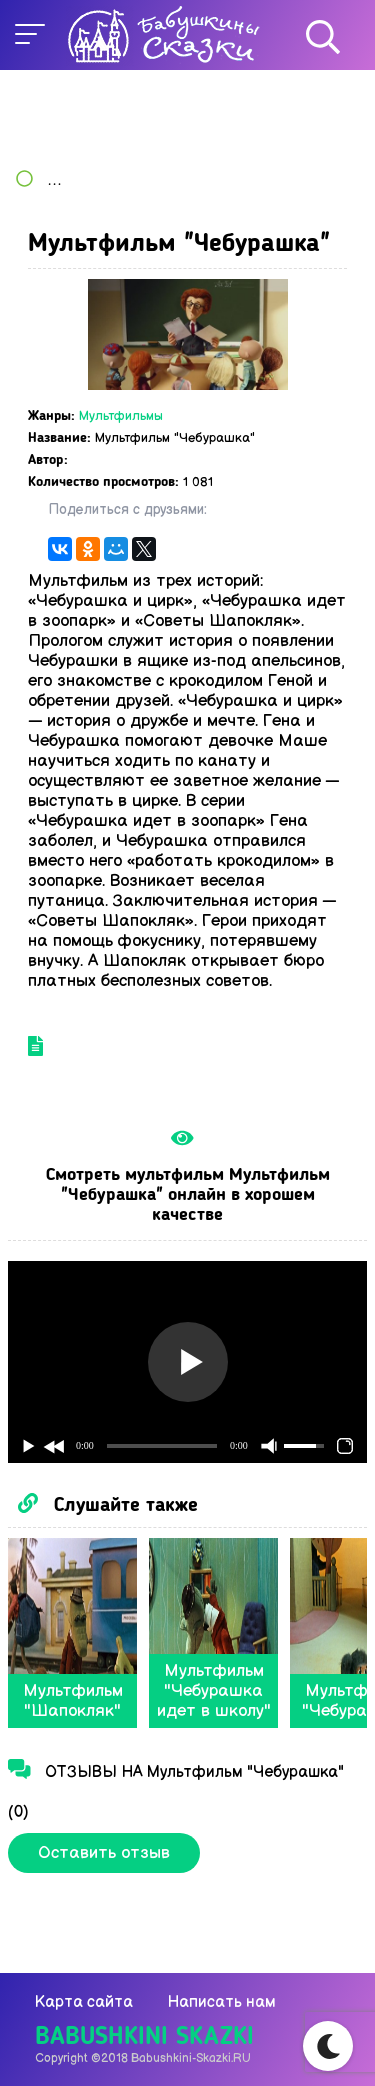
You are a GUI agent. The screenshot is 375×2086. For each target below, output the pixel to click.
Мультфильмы (121, 416)
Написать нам (221, 2002)
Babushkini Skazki (144, 2037)
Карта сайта (84, 2002)
